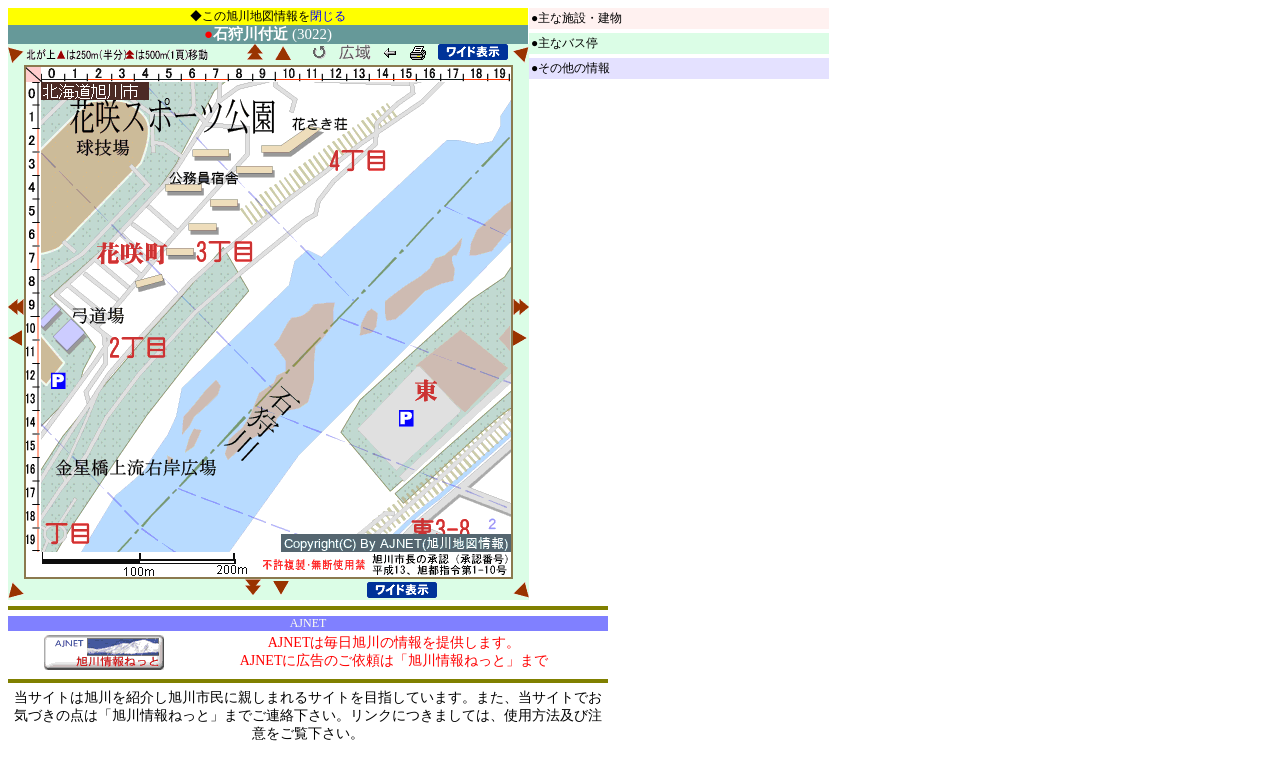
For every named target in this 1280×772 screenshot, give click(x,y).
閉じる (328, 16)
